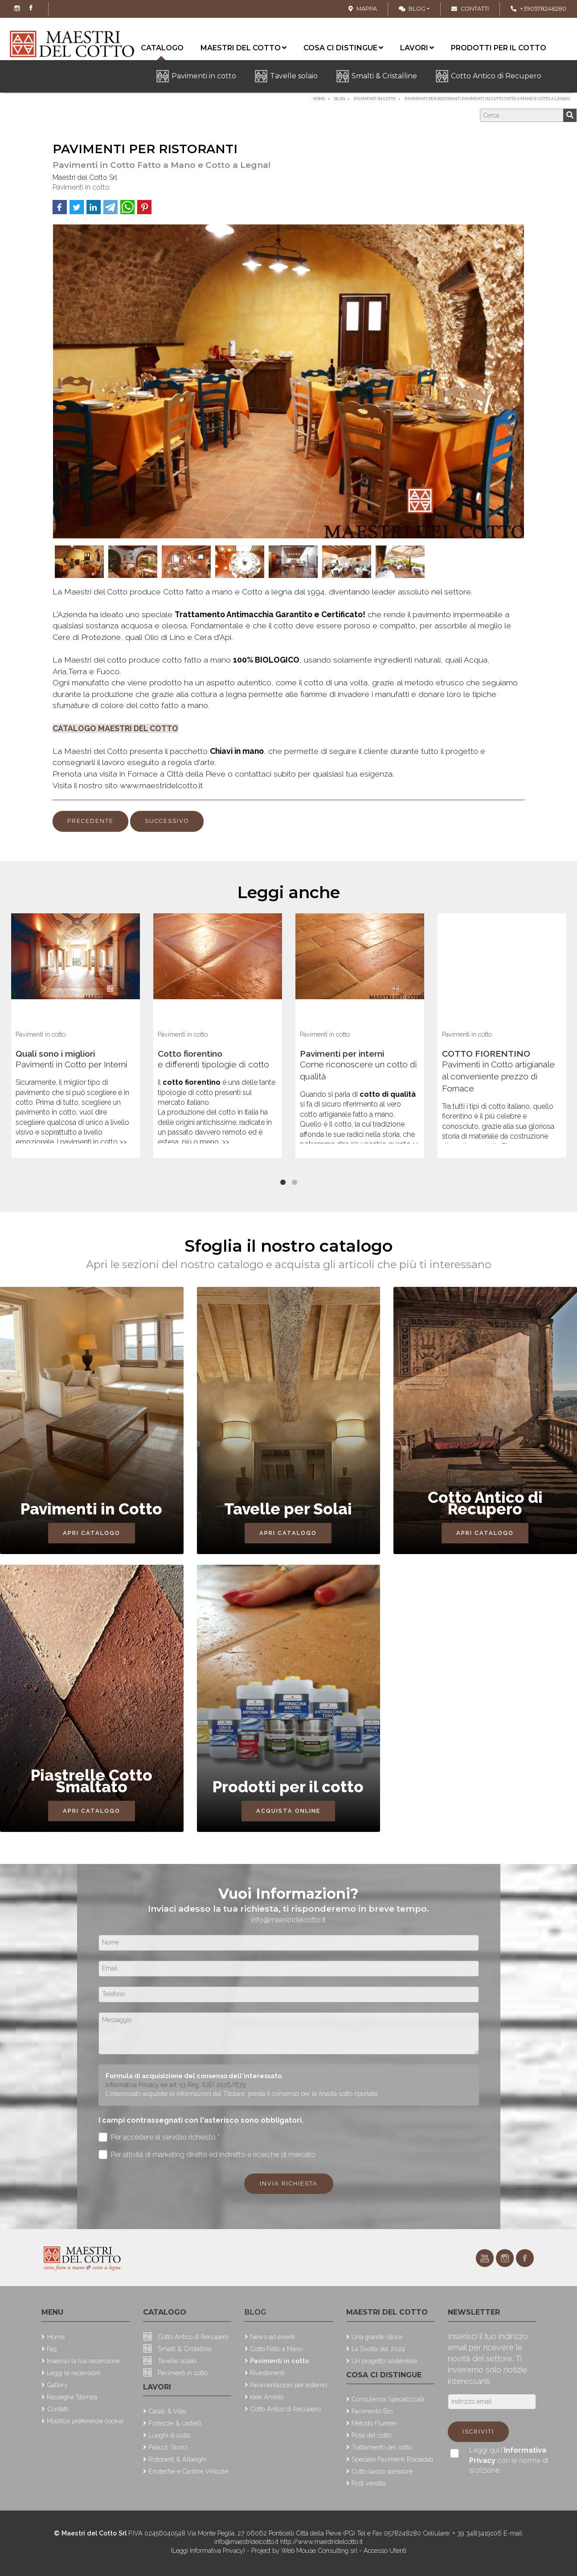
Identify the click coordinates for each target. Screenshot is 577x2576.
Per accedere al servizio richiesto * (159, 2137)
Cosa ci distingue (343, 48)
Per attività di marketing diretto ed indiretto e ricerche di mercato (207, 2154)
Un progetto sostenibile (384, 2360)
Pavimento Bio (372, 2411)
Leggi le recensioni (73, 2373)
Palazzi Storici (168, 2447)
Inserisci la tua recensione (83, 2360)
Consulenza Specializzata (388, 2399)
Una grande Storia (377, 2336)
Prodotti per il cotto (498, 48)
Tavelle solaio (294, 76)
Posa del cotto (371, 2435)
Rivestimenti (267, 2373)
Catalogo (164, 2312)
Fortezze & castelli (174, 2423)
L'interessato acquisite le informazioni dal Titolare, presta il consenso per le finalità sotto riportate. (242, 2093)
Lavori (417, 48)
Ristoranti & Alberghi (177, 2459)
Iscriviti (478, 2431)
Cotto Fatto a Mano (276, 2348)
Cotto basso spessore (382, 2471)
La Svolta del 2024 (378, 2348)
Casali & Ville (167, 2411)
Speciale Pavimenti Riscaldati (392, 2459)
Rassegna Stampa (72, 2397)
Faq (52, 2348)
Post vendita (369, 2483)
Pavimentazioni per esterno (288, 2385)
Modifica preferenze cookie (85, 2421)
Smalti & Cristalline (384, 76)
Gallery (57, 2385)
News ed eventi (272, 2336)
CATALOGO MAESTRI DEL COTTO (115, 728)
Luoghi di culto (169, 2435)
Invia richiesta (289, 2183)
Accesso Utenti (385, 2550)
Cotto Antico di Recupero (496, 76)
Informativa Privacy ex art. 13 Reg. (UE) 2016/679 (176, 2084)
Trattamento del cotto (382, 2447)
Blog (412, 8)
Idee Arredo (266, 2397)
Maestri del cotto (243, 48)
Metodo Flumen (374, 2423)
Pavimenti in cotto (204, 76)
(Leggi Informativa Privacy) (209, 2550)
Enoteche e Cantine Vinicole (188, 2471)
